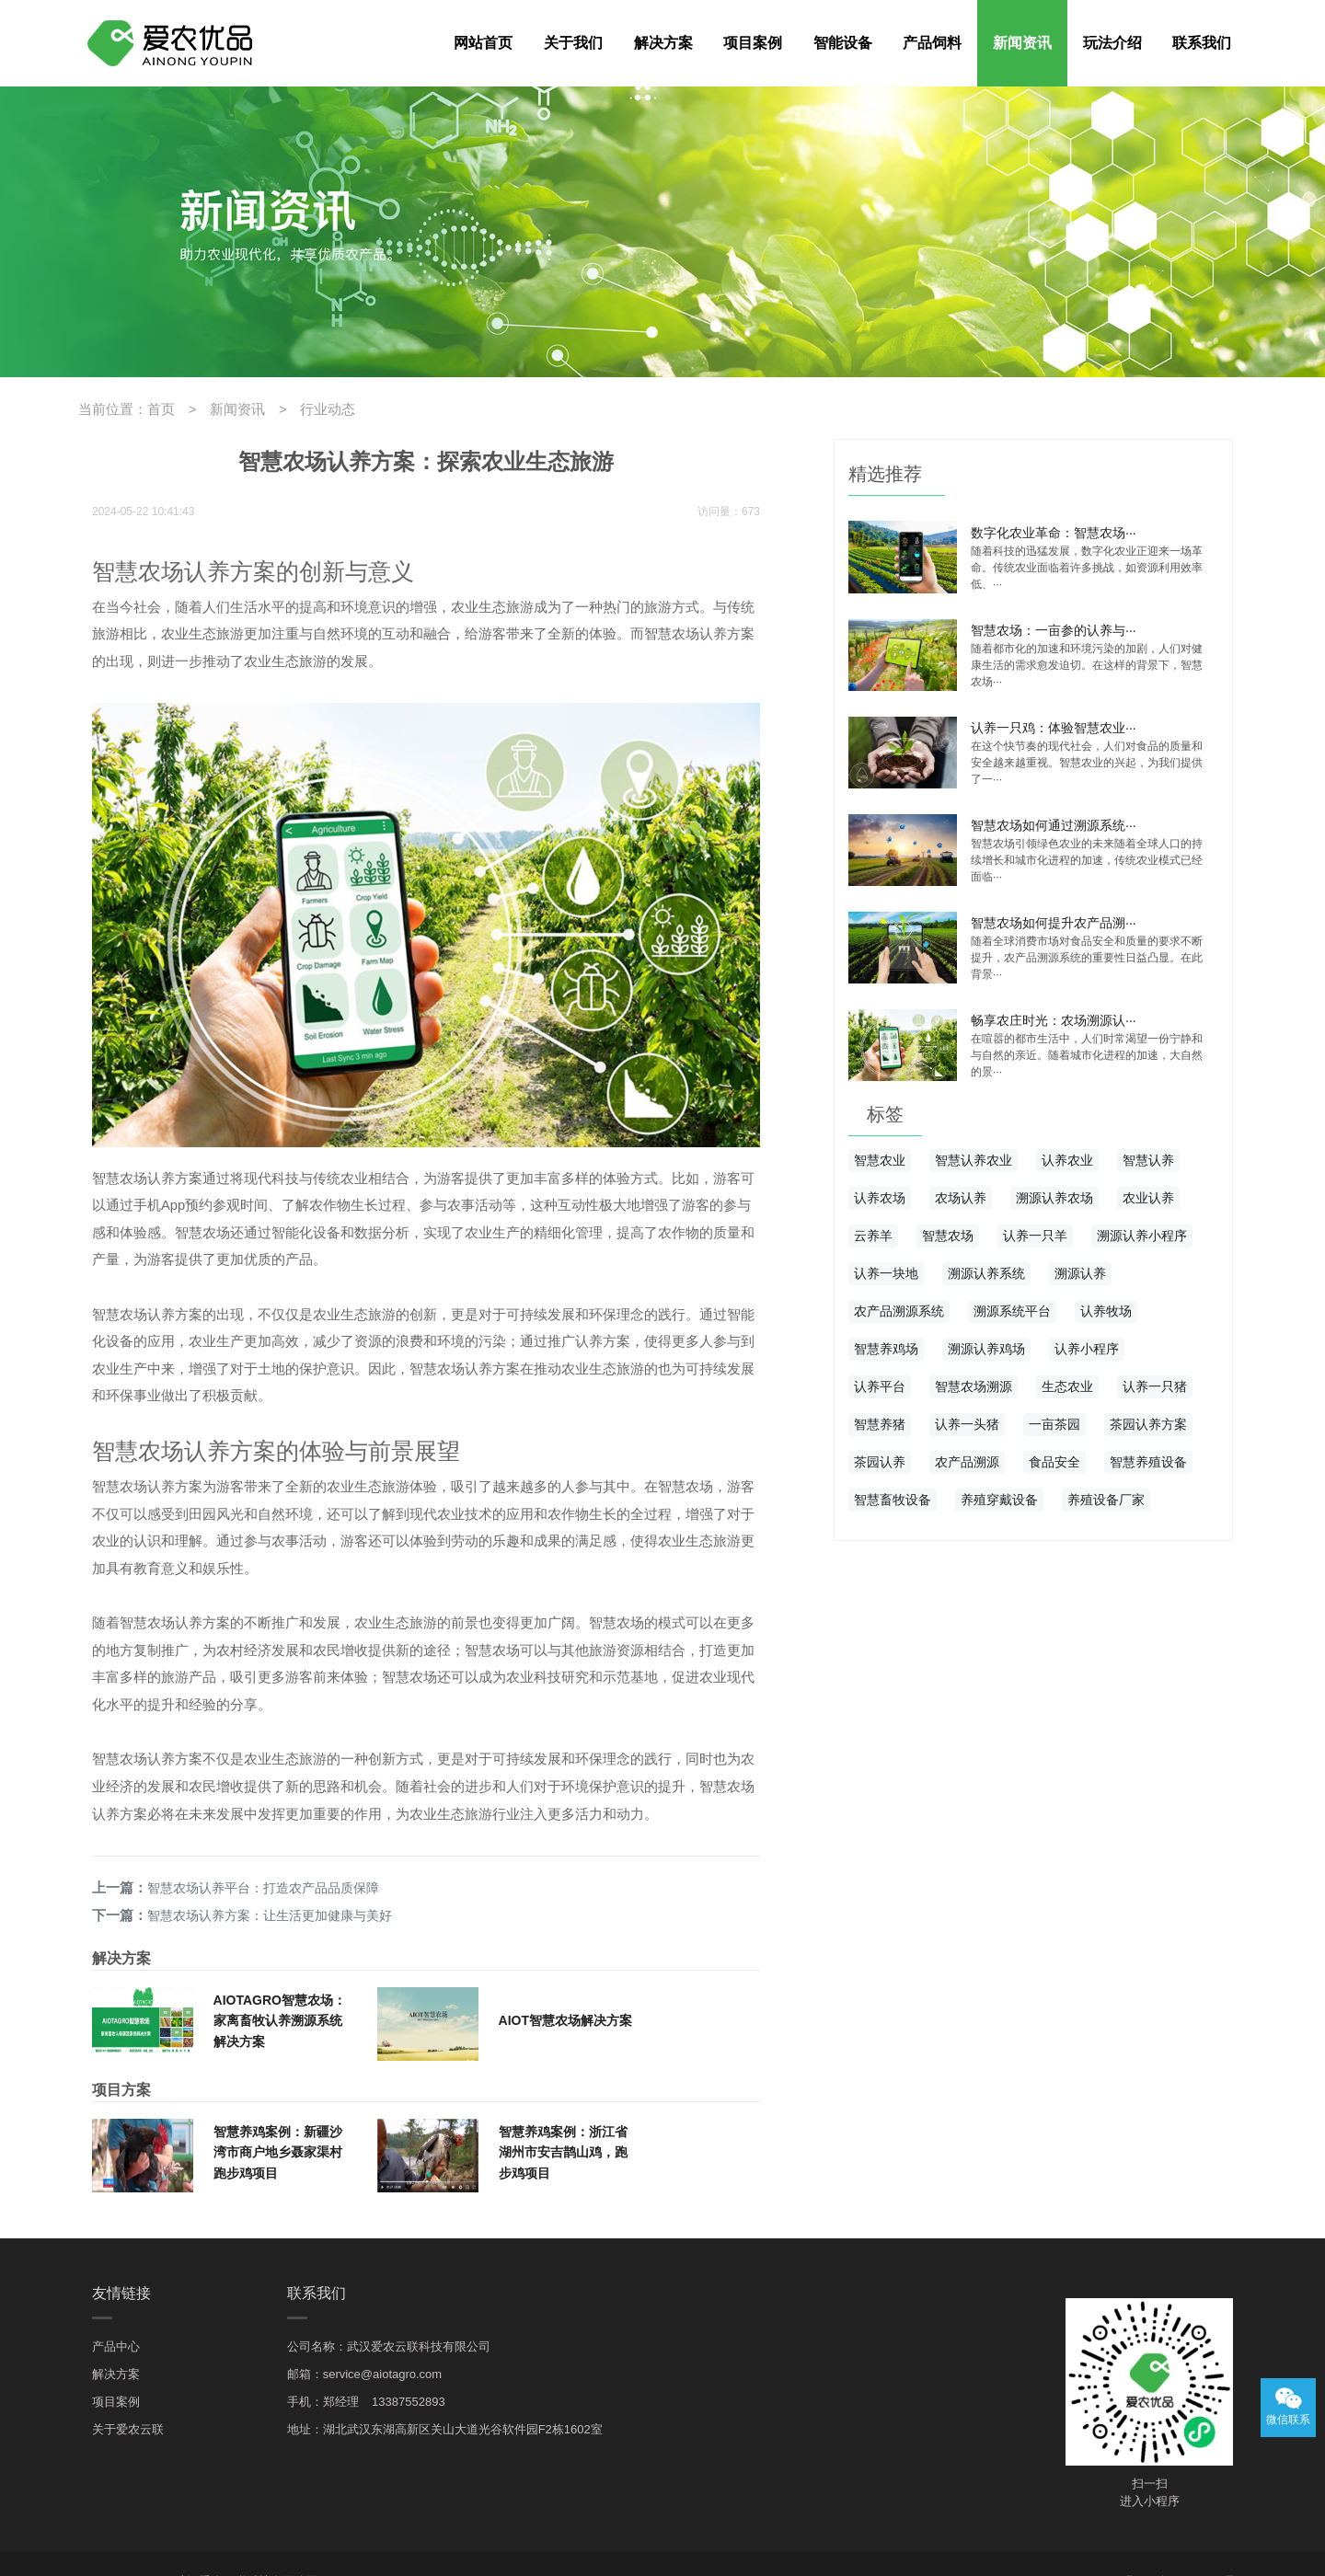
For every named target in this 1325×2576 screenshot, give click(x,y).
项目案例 (752, 43)
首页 (155, 408)
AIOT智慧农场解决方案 (565, 1985)
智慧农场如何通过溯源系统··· (1053, 819)
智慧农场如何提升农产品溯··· (1053, 916)
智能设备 (842, 43)
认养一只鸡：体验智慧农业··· (1053, 723)
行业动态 (312, 408)
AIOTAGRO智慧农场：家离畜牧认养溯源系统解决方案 (279, 1985)
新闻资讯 (1022, 43)
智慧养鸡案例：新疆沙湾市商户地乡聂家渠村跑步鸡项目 (277, 2117)
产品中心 (116, 2311)
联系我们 (1201, 43)
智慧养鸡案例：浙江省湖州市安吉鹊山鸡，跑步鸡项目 (563, 2117)
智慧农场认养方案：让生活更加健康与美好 (266, 1881)
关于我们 (573, 43)
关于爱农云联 (128, 2394)
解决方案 (663, 43)
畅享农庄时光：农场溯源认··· (1053, 1013)
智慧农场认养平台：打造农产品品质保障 (259, 1855)
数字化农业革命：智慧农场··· (1053, 530)
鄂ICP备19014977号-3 (1187, 2546)
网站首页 (483, 43)
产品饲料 (932, 43)
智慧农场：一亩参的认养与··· (1053, 626)
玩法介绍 (1112, 43)
